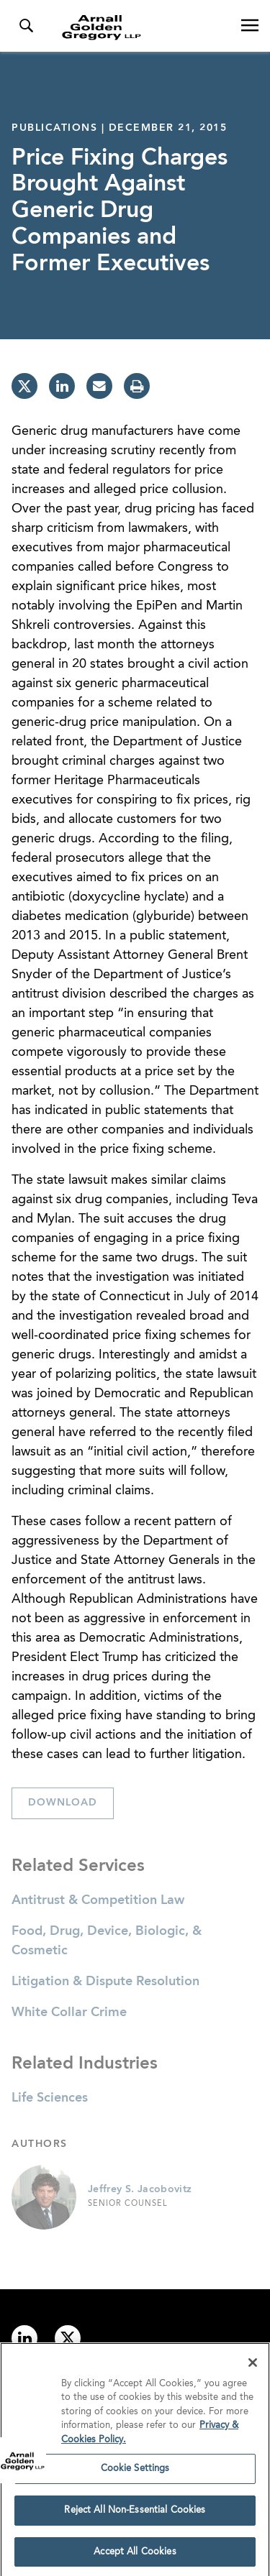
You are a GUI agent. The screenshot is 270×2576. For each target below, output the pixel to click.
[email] (99, 386)
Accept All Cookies (135, 2556)
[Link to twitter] (68, 2338)
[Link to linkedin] (24, 2338)
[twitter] (24, 386)
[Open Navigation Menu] (249, 26)
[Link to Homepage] (140, 27)
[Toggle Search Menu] (26, 26)
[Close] (253, 2367)
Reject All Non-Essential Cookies (134, 2514)
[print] (137, 386)
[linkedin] (62, 386)
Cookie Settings (135, 2473)
